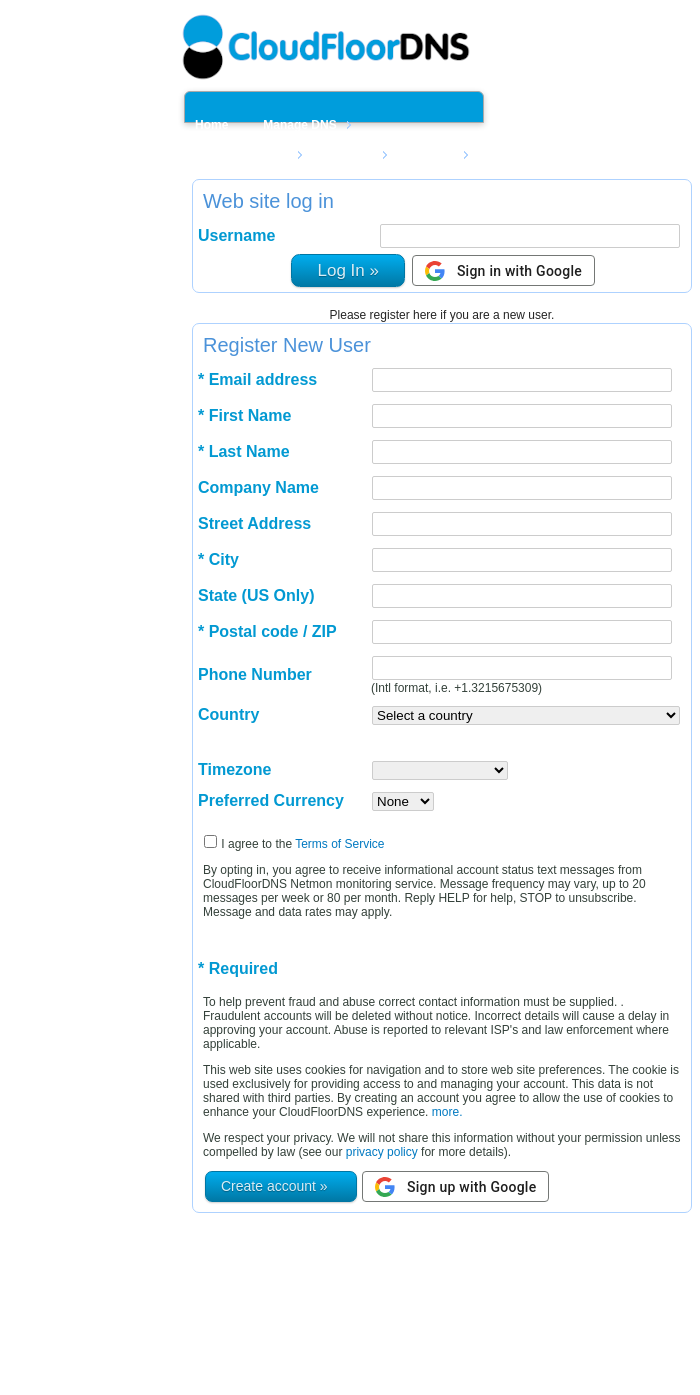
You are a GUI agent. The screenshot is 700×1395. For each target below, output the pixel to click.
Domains (348, 155)
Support (431, 155)
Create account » (274, 1186)
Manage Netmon (241, 155)
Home (211, 125)
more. (445, 1112)
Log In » (347, 270)
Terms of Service (339, 844)
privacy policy (382, 1152)
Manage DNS (299, 125)
